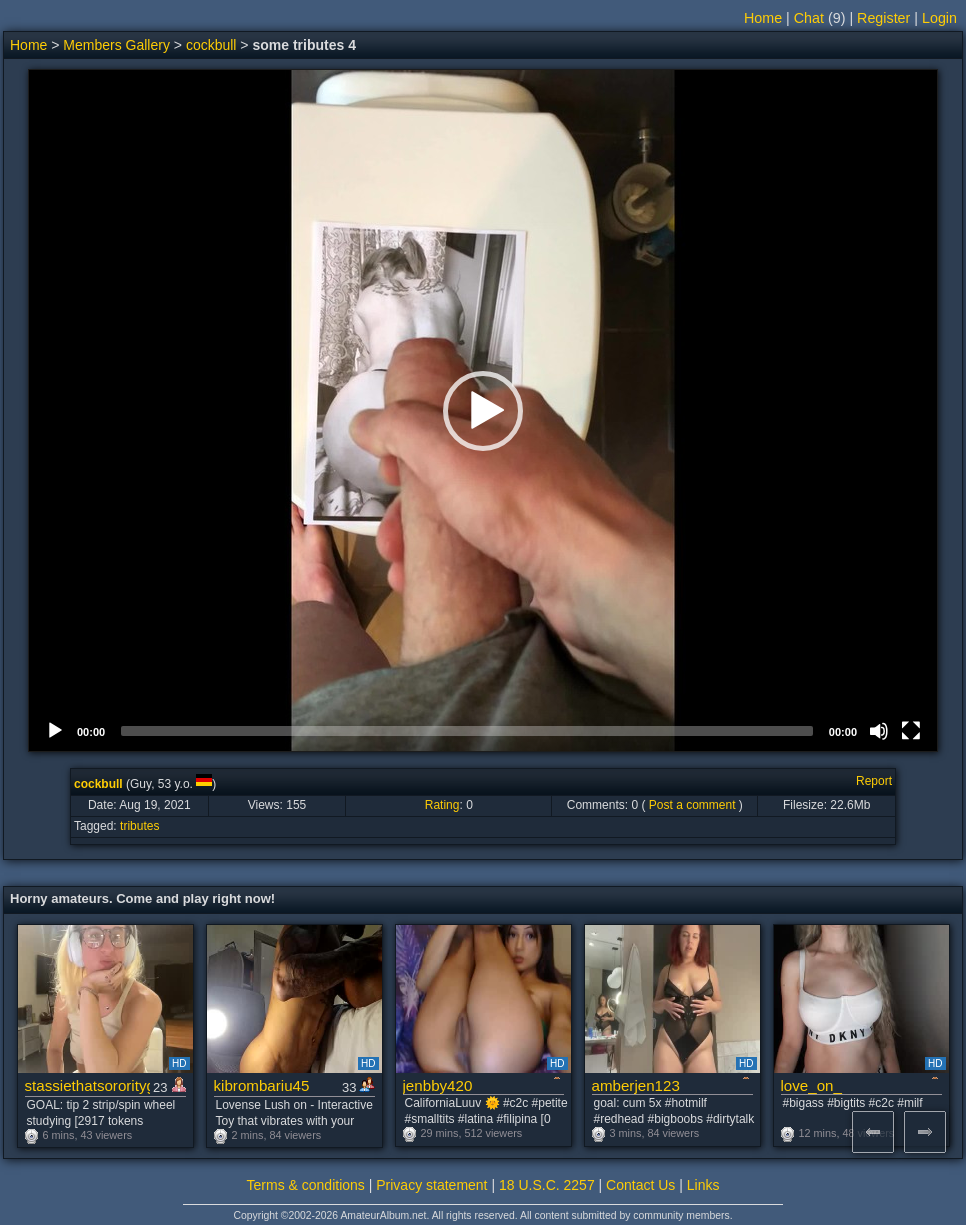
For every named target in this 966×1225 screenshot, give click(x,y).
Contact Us (640, 1185)
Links (703, 1185)
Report (874, 781)
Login (939, 18)
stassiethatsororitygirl (87, 1085)
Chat (809, 18)
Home (763, 18)
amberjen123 (636, 1085)
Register (883, 18)
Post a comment (692, 805)
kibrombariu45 (262, 1085)
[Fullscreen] (911, 731)
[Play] (55, 731)
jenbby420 (438, 1085)
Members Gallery (116, 45)
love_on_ (811, 1085)
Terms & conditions (306, 1185)
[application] (483, 410)
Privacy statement (431, 1185)
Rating (442, 805)
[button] (483, 411)
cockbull (211, 45)
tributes (139, 826)
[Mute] (879, 731)
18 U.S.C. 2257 (547, 1185)
